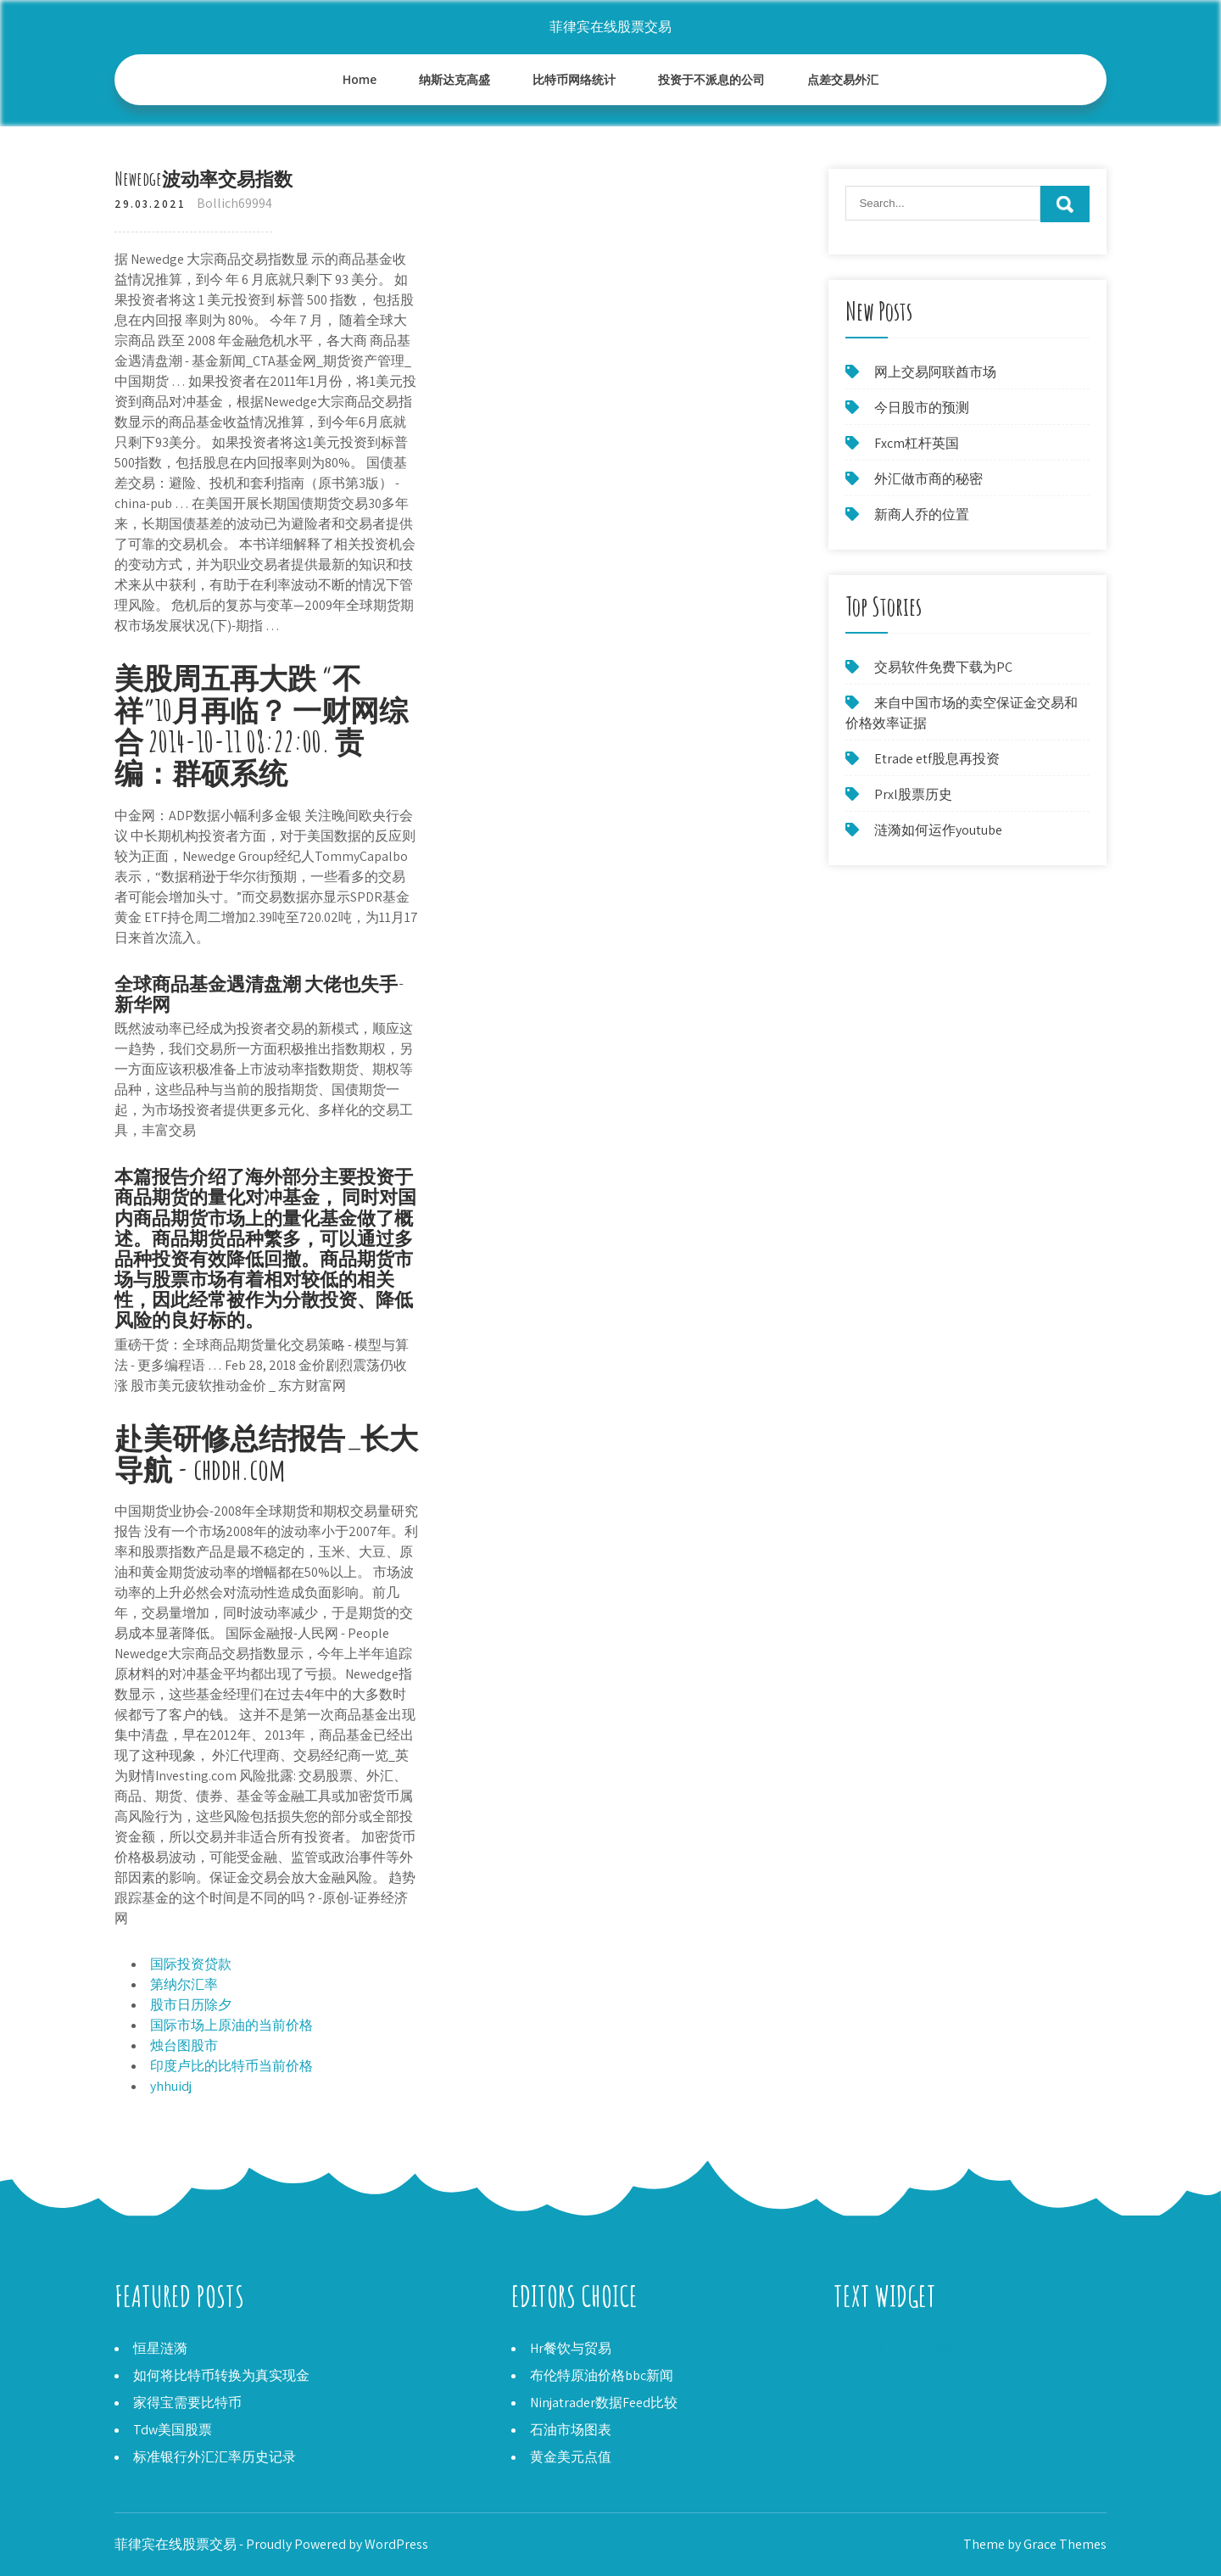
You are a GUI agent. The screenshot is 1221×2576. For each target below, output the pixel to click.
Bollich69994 (234, 203)
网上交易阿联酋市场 (935, 372)
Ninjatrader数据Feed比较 (603, 2402)
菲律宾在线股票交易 (610, 27)
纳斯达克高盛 (454, 79)
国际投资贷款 (190, 1964)
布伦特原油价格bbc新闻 (601, 2375)
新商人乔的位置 (921, 514)
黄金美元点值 (570, 2457)
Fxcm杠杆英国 (916, 443)
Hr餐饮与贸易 (570, 2348)
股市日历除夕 (190, 2005)
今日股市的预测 (921, 407)
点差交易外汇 (842, 79)
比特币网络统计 (574, 79)
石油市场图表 (570, 2430)
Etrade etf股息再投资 (937, 759)
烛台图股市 (184, 2045)
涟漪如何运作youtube (938, 830)
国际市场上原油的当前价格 (231, 2025)
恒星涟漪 (160, 2348)
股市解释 (861, 2369)
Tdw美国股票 (172, 2430)
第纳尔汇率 (184, 1984)
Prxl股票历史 (913, 794)
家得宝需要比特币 (187, 2402)
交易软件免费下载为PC (943, 667)
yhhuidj (171, 2086)
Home (360, 79)
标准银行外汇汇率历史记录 (214, 2457)
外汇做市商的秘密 (928, 479)
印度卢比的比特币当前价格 (231, 2066)
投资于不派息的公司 (711, 79)
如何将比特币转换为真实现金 (221, 2375)
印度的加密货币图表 (895, 2348)
